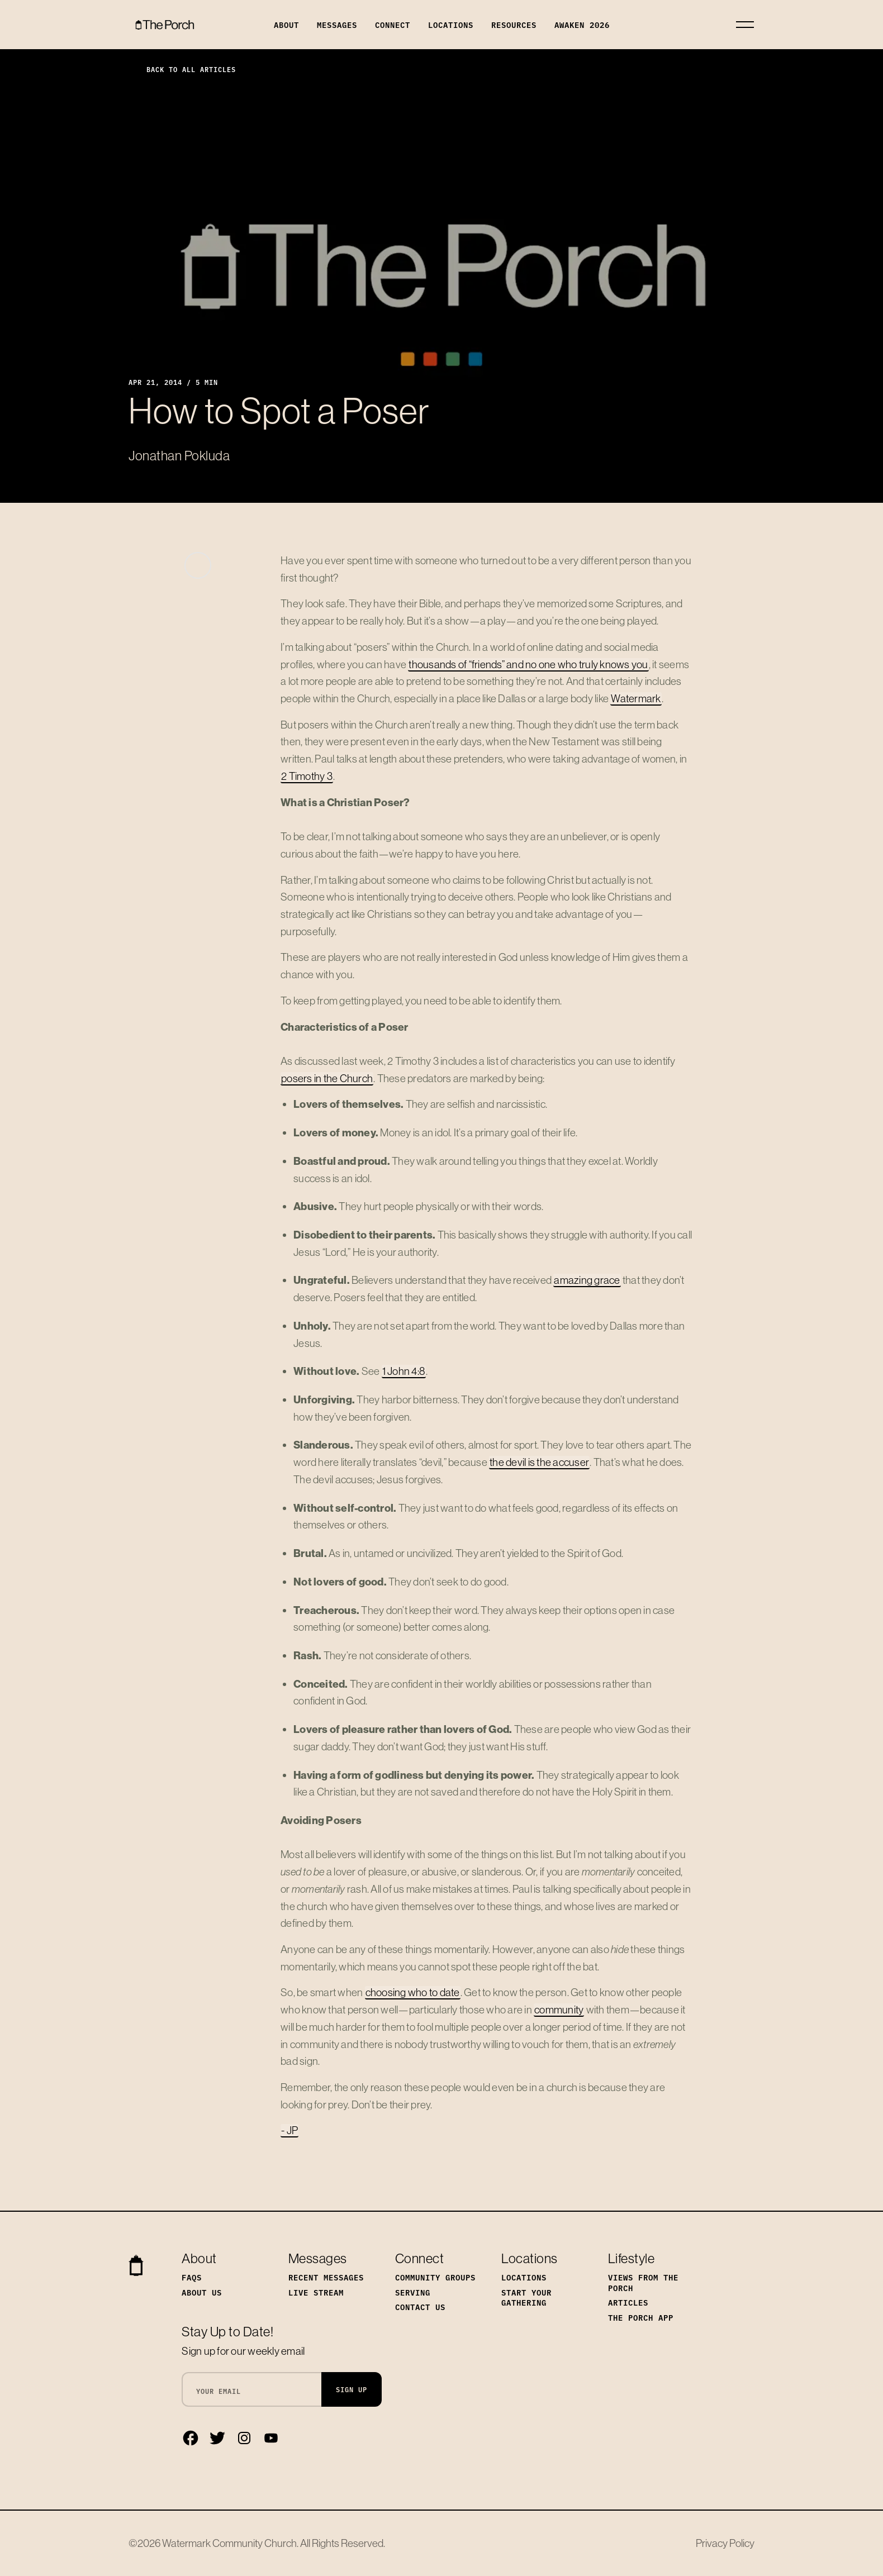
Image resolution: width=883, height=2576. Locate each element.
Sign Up (351, 2389)
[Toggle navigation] (744, 24)
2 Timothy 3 (307, 776)
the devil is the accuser (539, 1462)
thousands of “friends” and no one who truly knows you (528, 664)
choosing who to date (412, 1992)
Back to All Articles (182, 69)
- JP (289, 2130)
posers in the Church (327, 1078)
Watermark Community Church (229, 2543)
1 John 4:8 (404, 1371)
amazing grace (587, 1280)
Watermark (636, 698)
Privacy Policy (725, 2543)
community (558, 2009)
